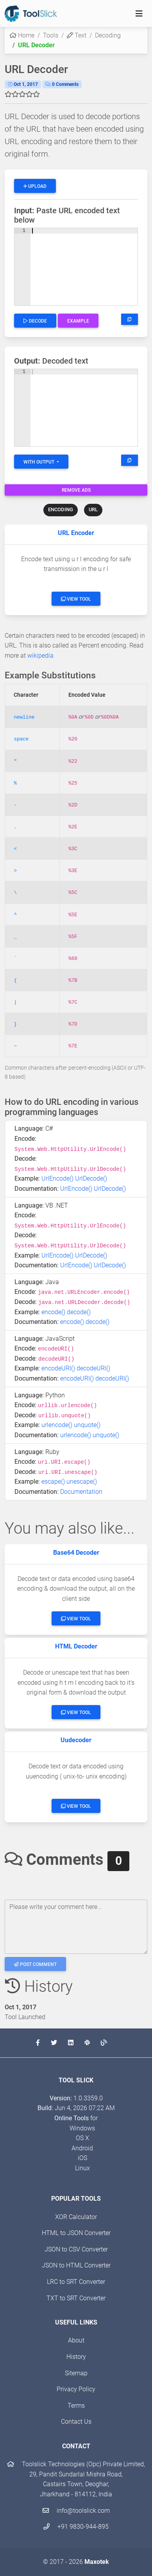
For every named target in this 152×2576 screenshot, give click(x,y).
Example (78, 321)
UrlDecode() (91, 1178)
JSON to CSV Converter (76, 2249)
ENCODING (60, 509)
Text (76, 35)
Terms (76, 2405)
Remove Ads (76, 490)
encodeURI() (58, 1368)
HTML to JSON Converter (76, 2233)
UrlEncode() (57, 1178)
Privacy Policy (76, 2389)
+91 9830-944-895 (76, 2526)
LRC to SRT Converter (76, 2281)
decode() (79, 1312)
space (21, 739)
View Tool (76, 599)
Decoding (108, 35)
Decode (35, 321)
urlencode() (56, 1425)
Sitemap (76, 2373)
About (76, 2340)
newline (24, 717)
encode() (53, 1312)
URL (93, 509)
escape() (53, 1481)
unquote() (87, 1425)
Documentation (81, 1491)
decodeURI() (93, 1368)
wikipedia (40, 655)
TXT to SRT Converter (76, 2298)
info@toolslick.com (76, 2510)
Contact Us (76, 2421)
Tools (50, 35)
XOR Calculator (76, 2217)
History (76, 2356)
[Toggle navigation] (139, 13)
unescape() (81, 1481)
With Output (39, 462)
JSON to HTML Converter (76, 2265)
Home (21, 35)
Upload (34, 186)
